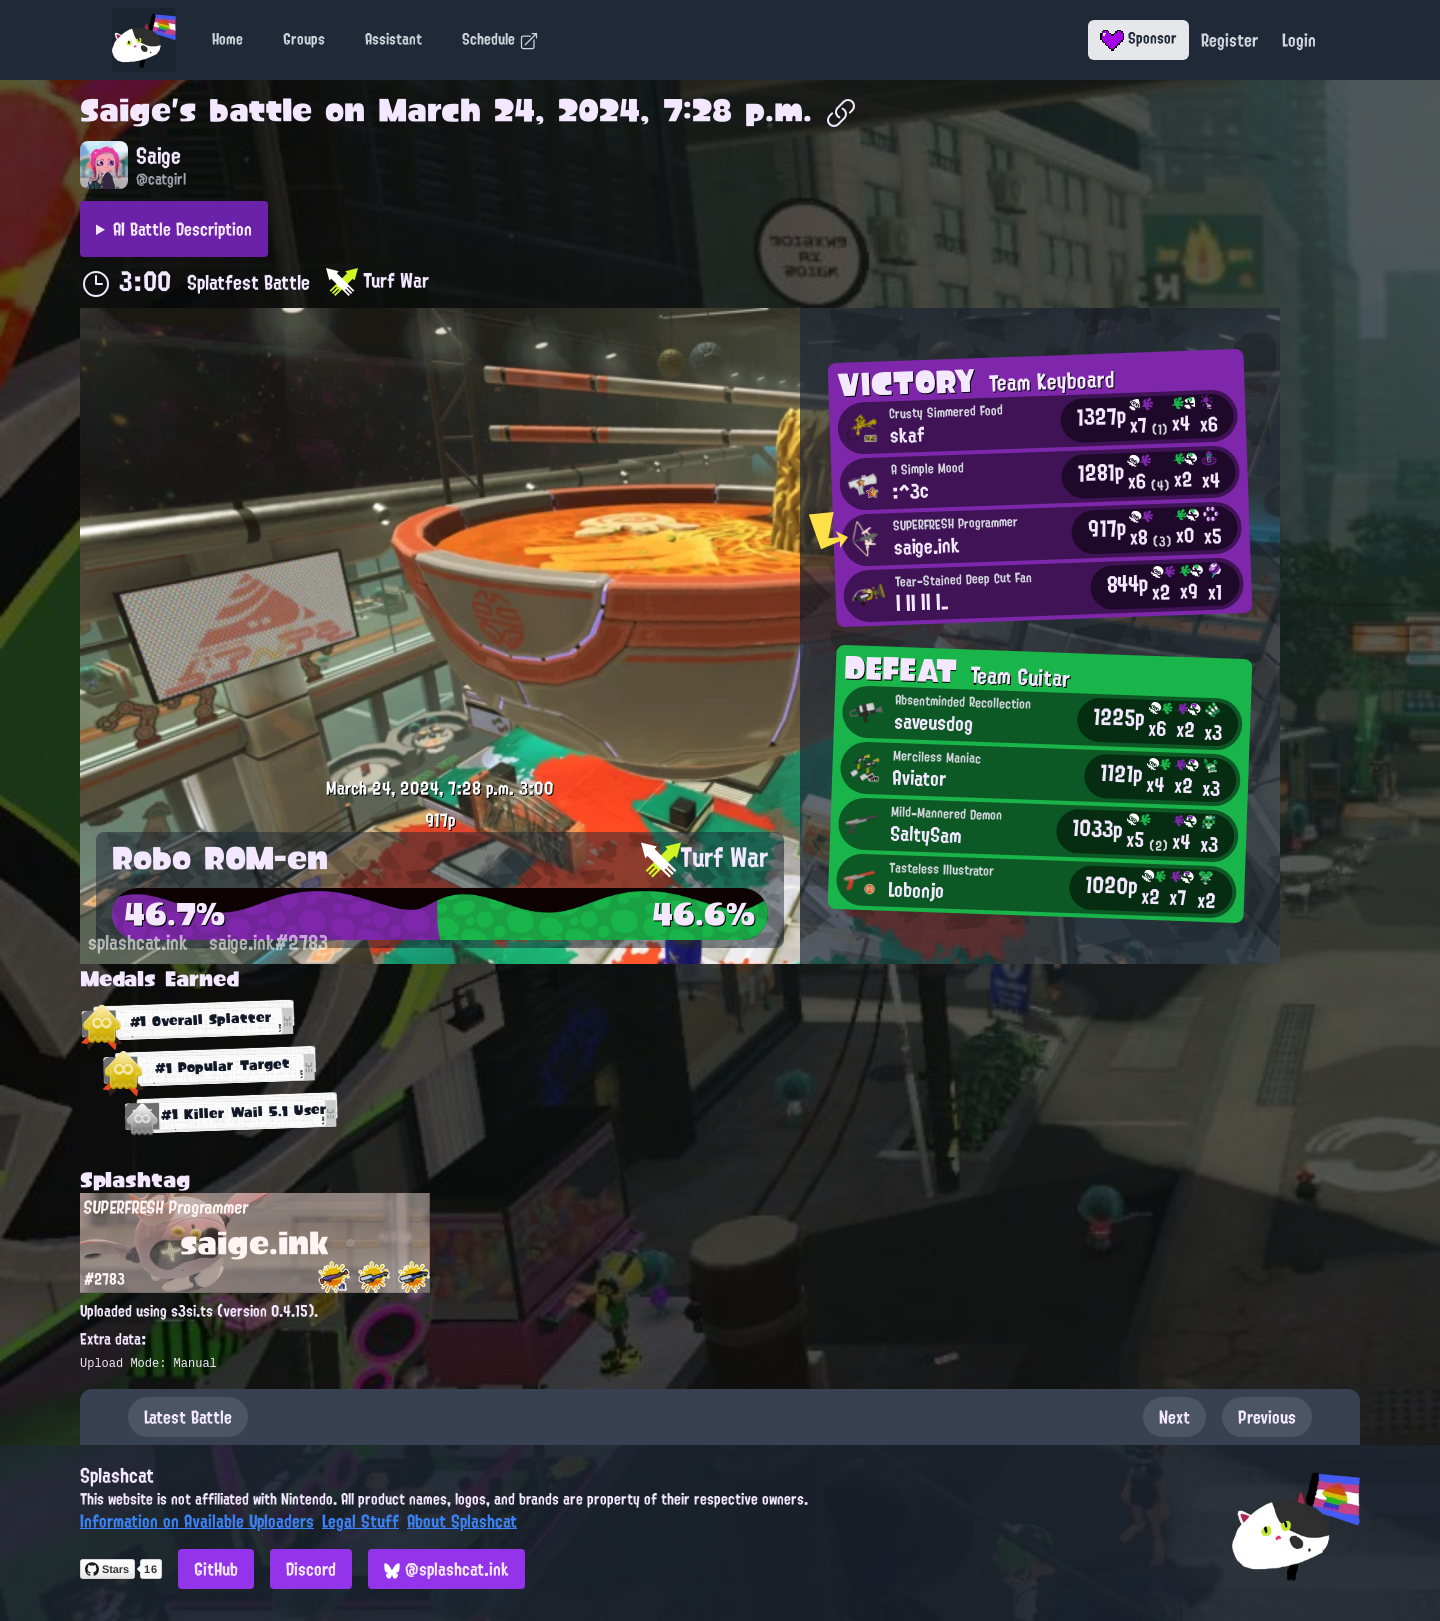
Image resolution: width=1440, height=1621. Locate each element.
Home (227, 39)
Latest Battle (188, 1417)
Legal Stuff (360, 1521)
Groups (304, 39)
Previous (1267, 1417)
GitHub (216, 1569)
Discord (311, 1569)
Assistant (393, 39)
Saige (125, 110)
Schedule (500, 39)
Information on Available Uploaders (197, 1521)
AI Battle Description (182, 229)
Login (1299, 40)
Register (1229, 40)
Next (1174, 1417)
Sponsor (1138, 38)
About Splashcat (462, 1521)
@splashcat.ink (446, 1569)
